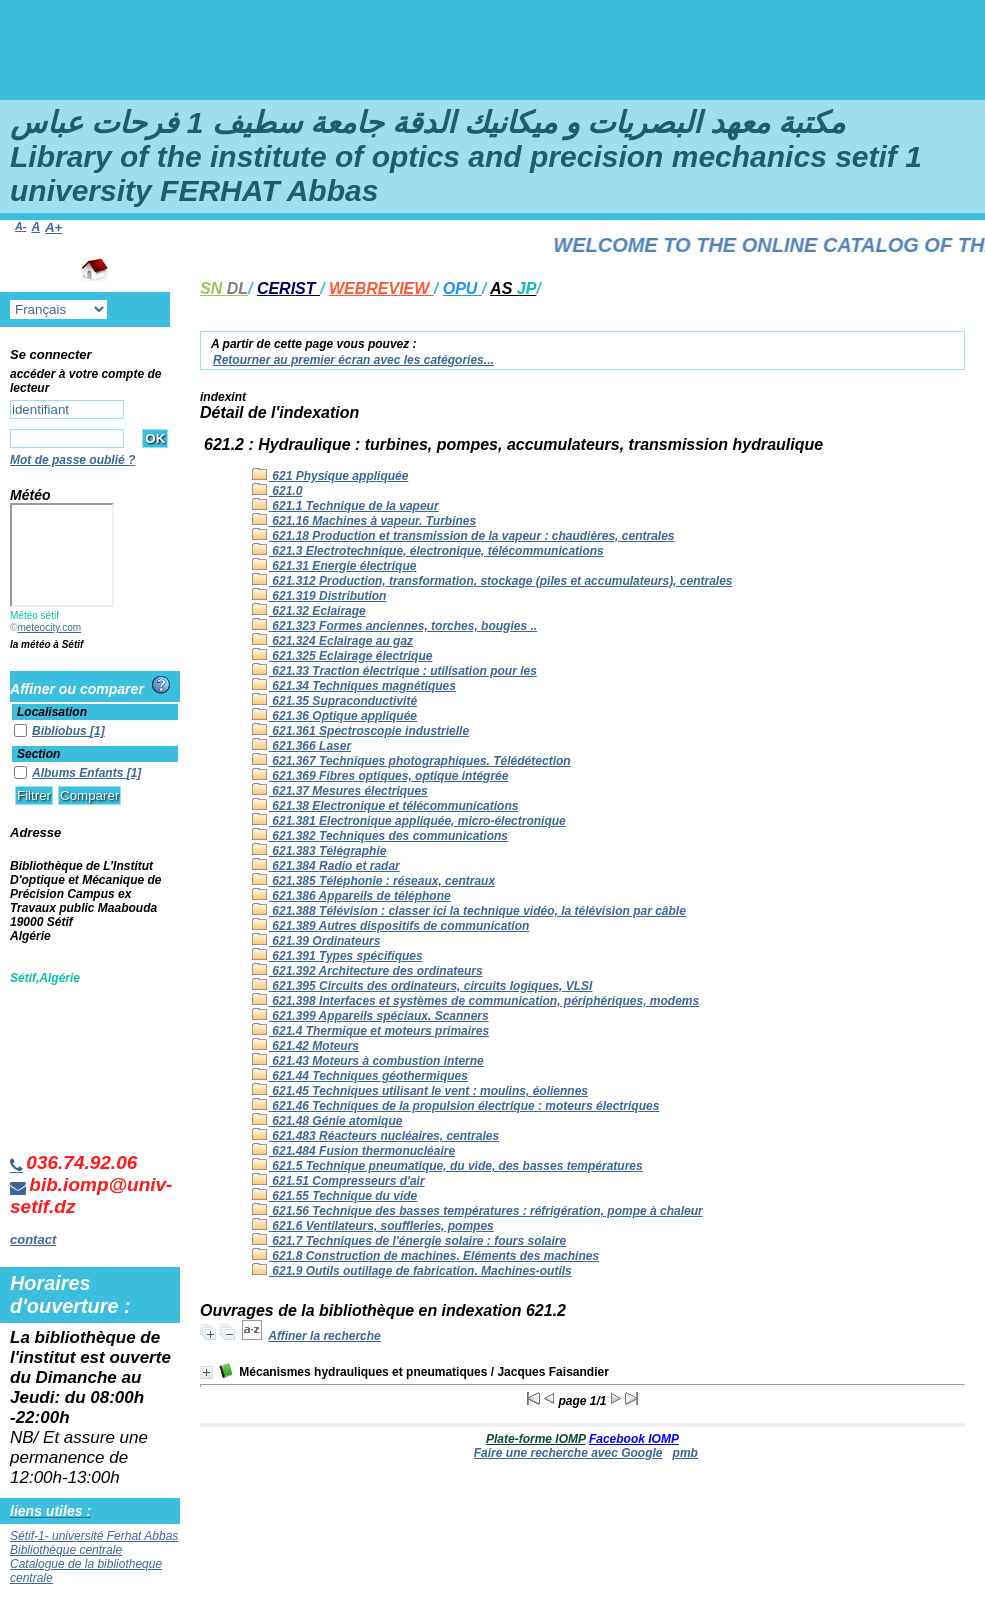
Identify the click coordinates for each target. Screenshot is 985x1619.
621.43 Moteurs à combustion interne (368, 1061)
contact (33, 1239)
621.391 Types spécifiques (337, 956)
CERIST (288, 288)
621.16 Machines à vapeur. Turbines (364, 521)
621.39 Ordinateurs (316, 941)
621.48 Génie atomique (327, 1121)
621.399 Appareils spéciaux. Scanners (370, 1016)
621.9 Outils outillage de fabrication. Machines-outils (412, 1271)
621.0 (277, 491)
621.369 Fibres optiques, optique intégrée (380, 776)
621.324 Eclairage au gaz (332, 641)
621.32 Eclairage (309, 611)
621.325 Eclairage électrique (342, 656)
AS (513, 288)
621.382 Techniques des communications (380, 836)
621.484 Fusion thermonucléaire (353, 1151)
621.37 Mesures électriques (340, 791)
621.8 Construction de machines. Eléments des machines (425, 1256)
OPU (462, 288)
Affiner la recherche (324, 1336)
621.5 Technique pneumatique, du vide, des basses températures (447, 1166)
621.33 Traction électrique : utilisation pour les (394, 671)
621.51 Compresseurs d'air (338, 1181)
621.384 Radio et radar (326, 866)
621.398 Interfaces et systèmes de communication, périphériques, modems (475, 1001)
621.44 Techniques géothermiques (360, 1076)
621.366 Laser (301, 746)
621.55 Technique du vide (334, 1196)
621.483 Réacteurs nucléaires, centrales (375, 1136)
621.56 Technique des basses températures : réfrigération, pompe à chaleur (477, 1211)
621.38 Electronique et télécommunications (385, 806)
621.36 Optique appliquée (334, 716)
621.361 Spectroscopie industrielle (360, 731)
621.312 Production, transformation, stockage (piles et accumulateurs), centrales (492, 581)
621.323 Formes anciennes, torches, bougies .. (394, 626)
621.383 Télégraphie (319, 851)
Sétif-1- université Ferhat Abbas (94, 1536)
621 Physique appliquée (330, 476)
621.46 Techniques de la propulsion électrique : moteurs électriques (455, 1106)
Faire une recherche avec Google (568, 1453)
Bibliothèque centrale (66, 1550)
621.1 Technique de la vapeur (345, 506)
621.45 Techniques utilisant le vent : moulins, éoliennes (420, 1091)
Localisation (52, 712)
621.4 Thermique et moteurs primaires (370, 1031)
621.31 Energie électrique (334, 566)
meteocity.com (49, 627)
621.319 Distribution (319, 596)
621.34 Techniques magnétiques (354, 686)
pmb (685, 1453)
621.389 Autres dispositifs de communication (390, 926)
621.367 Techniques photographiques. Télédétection (411, 761)
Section (38, 754)
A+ (53, 227)
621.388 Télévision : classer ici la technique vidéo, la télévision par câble (469, 911)
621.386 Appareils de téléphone (351, 896)
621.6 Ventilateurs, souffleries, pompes (373, 1226)
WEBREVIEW (381, 288)
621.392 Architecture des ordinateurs (367, 971)
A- (20, 226)
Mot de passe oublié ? (72, 460)
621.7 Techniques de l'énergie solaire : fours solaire (409, 1241)
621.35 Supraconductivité (334, 701)
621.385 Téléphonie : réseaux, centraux (373, 881)
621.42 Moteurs (305, 1046)
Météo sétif (34, 615)
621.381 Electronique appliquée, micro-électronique (409, 821)
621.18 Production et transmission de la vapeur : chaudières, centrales (463, 536)
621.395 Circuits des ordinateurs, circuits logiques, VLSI (422, 986)
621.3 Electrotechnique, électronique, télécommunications (428, 551)
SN (224, 288)
